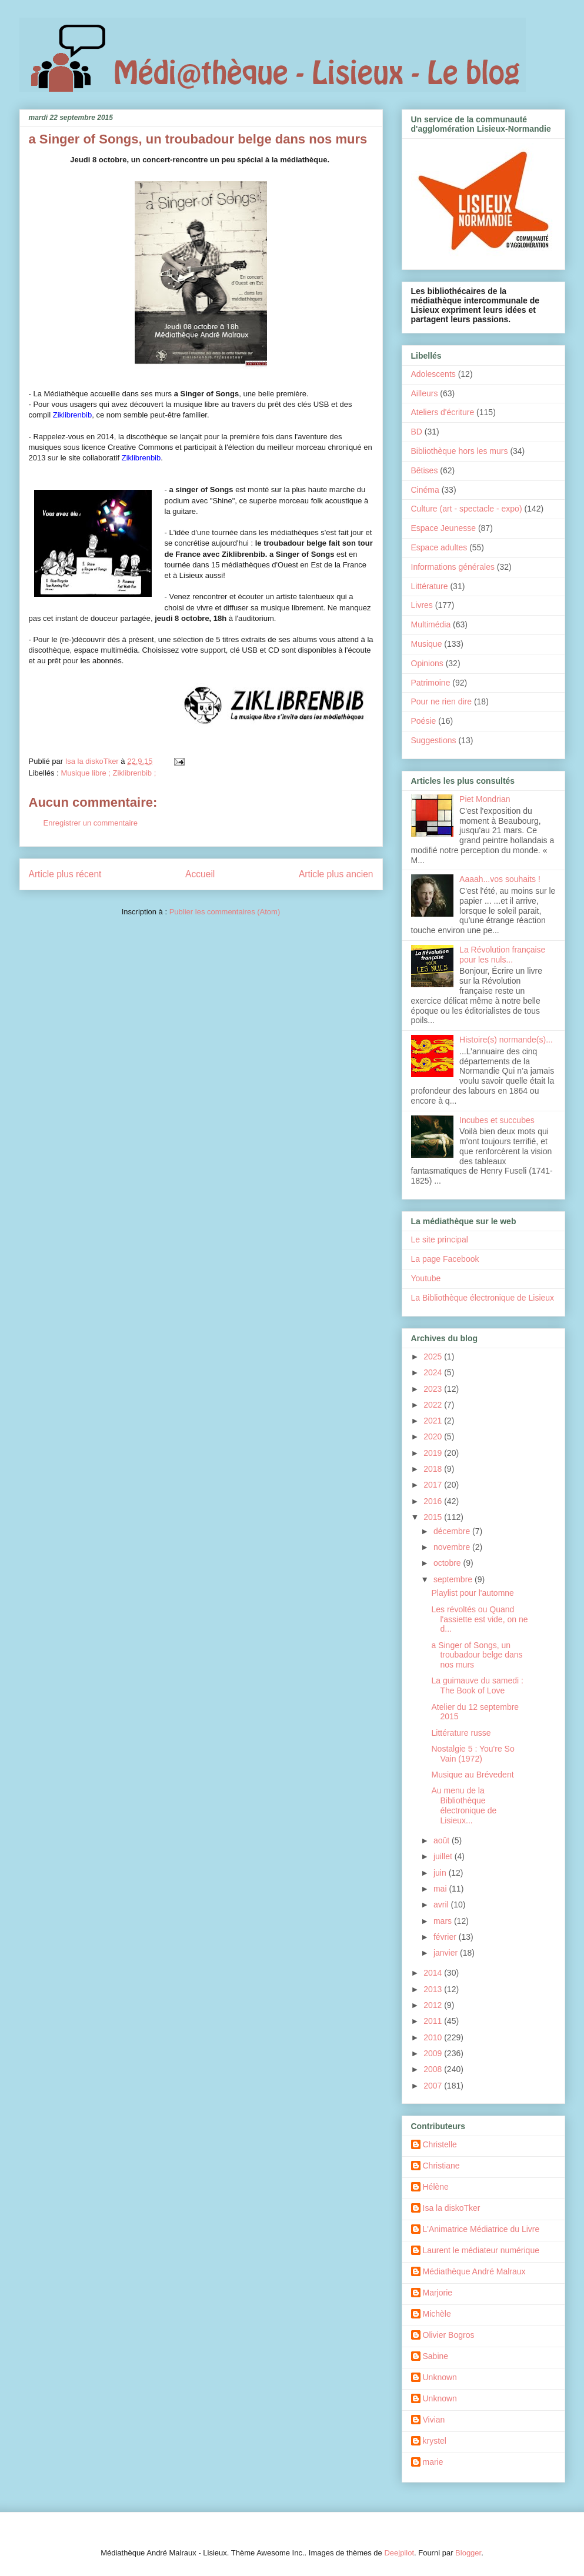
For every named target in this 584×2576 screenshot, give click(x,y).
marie (433, 2462)
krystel (434, 2440)
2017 (433, 1484)
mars (443, 1921)
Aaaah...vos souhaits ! (499, 879)
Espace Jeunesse (443, 528)
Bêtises (424, 470)
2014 (433, 1972)
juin (441, 1872)
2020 (433, 1436)
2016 (433, 1501)
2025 (433, 1356)
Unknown (440, 2377)
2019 (433, 1453)
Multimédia (431, 624)
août (442, 1840)
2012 (433, 2005)
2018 (433, 1469)
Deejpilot (399, 2552)
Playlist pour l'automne (472, 1593)
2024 (433, 1372)
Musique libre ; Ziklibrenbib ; (108, 773)
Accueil (200, 874)
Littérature (429, 586)
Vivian (434, 2419)
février (446, 1937)
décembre (452, 1531)
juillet (444, 1856)
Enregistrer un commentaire (91, 822)
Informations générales (453, 567)
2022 (433, 1404)
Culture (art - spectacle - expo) (466, 508)
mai (441, 1888)
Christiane (441, 2165)
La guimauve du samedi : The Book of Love (477, 1685)
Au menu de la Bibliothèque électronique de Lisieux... (463, 1805)
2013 (433, 1989)
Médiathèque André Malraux (474, 2271)
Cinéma (425, 490)
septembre (454, 1579)
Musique (426, 644)
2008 (433, 2069)
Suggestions (433, 740)
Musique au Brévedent (472, 1774)
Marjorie (438, 2292)
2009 (433, 2053)
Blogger (468, 2552)
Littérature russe (460, 1733)
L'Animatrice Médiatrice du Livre (481, 2229)
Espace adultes (439, 547)
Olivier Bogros (449, 2335)
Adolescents (433, 374)
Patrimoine (430, 682)
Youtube (426, 1278)
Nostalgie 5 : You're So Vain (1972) (472, 1753)
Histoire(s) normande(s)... (506, 1039)
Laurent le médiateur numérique (481, 2250)
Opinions (427, 663)
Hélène (436, 2186)
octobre (448, 1563)
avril (442, 1904)
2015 (433, 1517)
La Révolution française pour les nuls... (502, 954)
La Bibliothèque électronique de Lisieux (483, 1297)
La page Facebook (445, 1259)
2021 (433, 1420)
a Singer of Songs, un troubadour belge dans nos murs (476, 1655)
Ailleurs (424, 393)
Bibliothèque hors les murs (459, 451)
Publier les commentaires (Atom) (225, 911)
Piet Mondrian (484, 799)
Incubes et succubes (497, 1120)
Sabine (436, 2356)
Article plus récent (65, 874)
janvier (446, 1952)
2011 (433, 2021)
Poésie (423, 721)
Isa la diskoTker (451, 2208)
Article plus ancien (336, 874)
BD (416, 431)
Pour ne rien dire (441, 701)
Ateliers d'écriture (443, 412)
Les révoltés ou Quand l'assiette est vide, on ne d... (479, 1619)
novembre (452, 1547)
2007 (433, 2085)
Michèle (437, 2313)
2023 (433, 1389)
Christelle (440, 2144)
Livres (422, 605)
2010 (433, 2037)
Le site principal (439, 1239)
